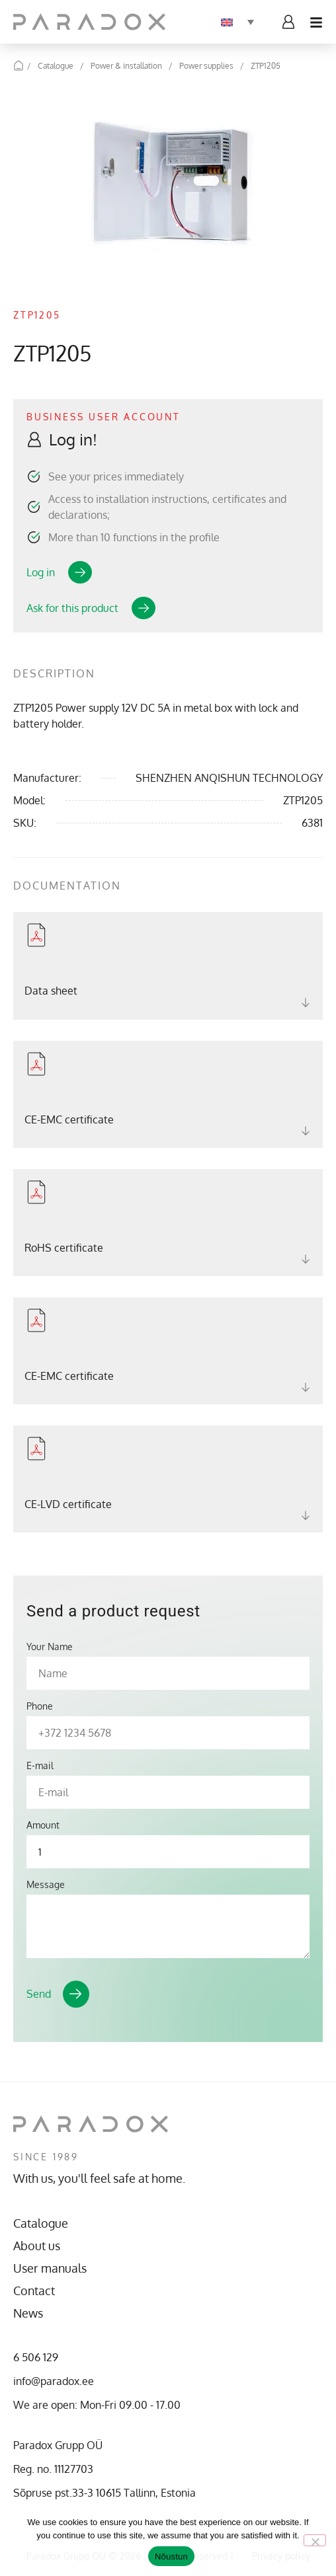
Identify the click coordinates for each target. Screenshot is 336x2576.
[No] (315, 2540)
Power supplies (206, 66)
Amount (43, 1825)
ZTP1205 (265, 66)
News (28, 2313)
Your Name (49, 1646)
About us (36, 2245)
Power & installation (126, 66)
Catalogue (55, 66)
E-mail (40, 1765)
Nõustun (171, 2556)
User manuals (50, 2268)
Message (45, 1884)
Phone (39, 1706)
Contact (34, 2290)
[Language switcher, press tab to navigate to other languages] (237, 21)
